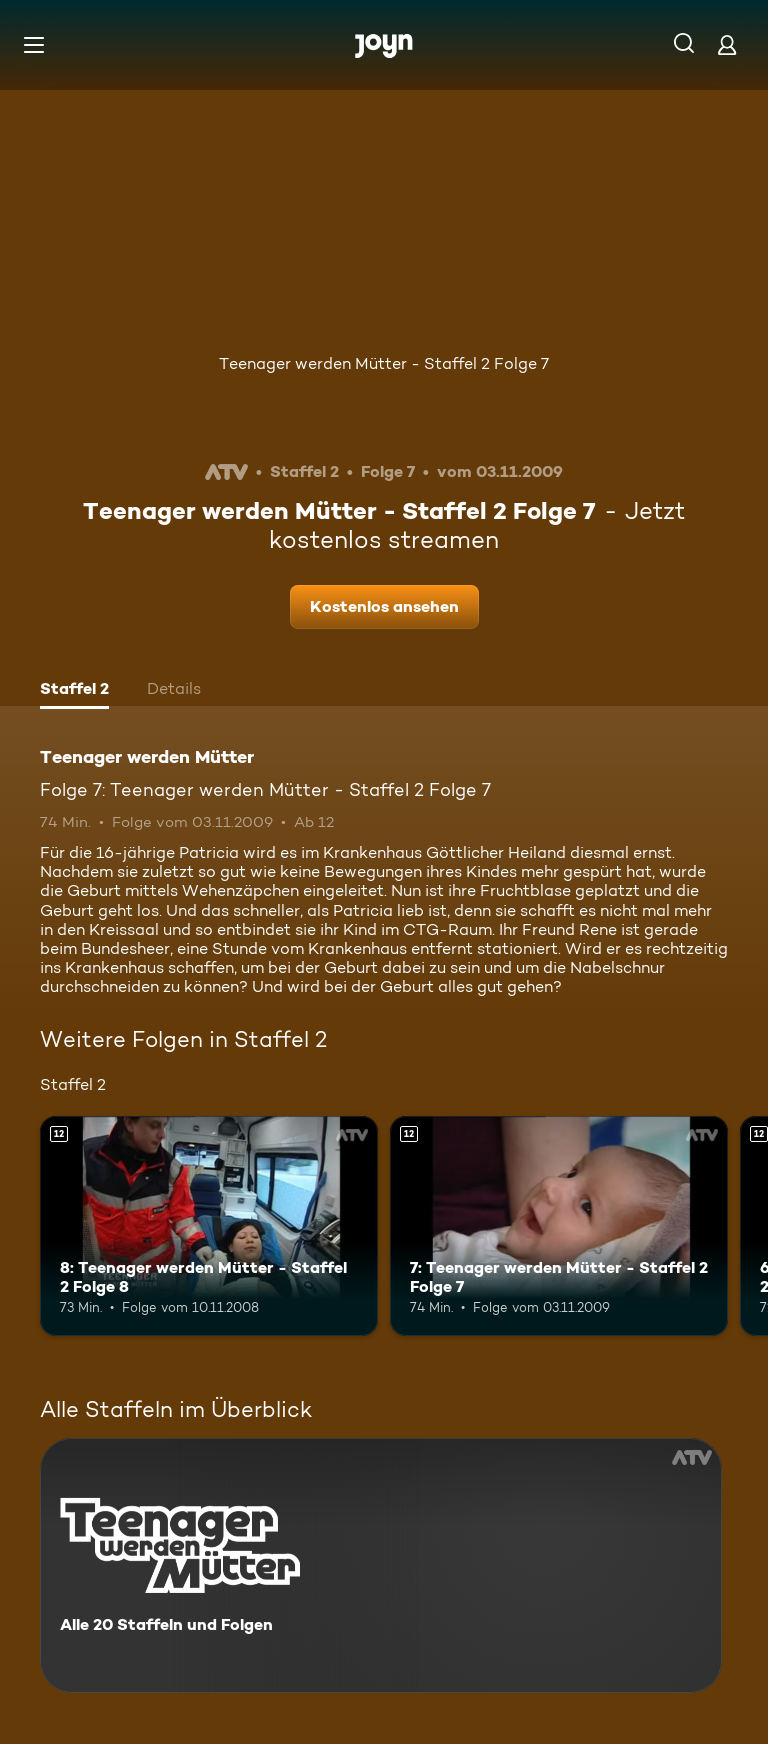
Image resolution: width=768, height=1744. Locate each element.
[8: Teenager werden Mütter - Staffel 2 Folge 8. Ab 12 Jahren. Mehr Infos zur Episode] (209, 1226)
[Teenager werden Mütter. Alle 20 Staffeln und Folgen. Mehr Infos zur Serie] (381, 1565)
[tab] (74, 691)
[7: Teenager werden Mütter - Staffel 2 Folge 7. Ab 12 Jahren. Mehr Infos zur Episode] (559, 1226)
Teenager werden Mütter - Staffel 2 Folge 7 (384, 363)
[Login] (727, 44)
